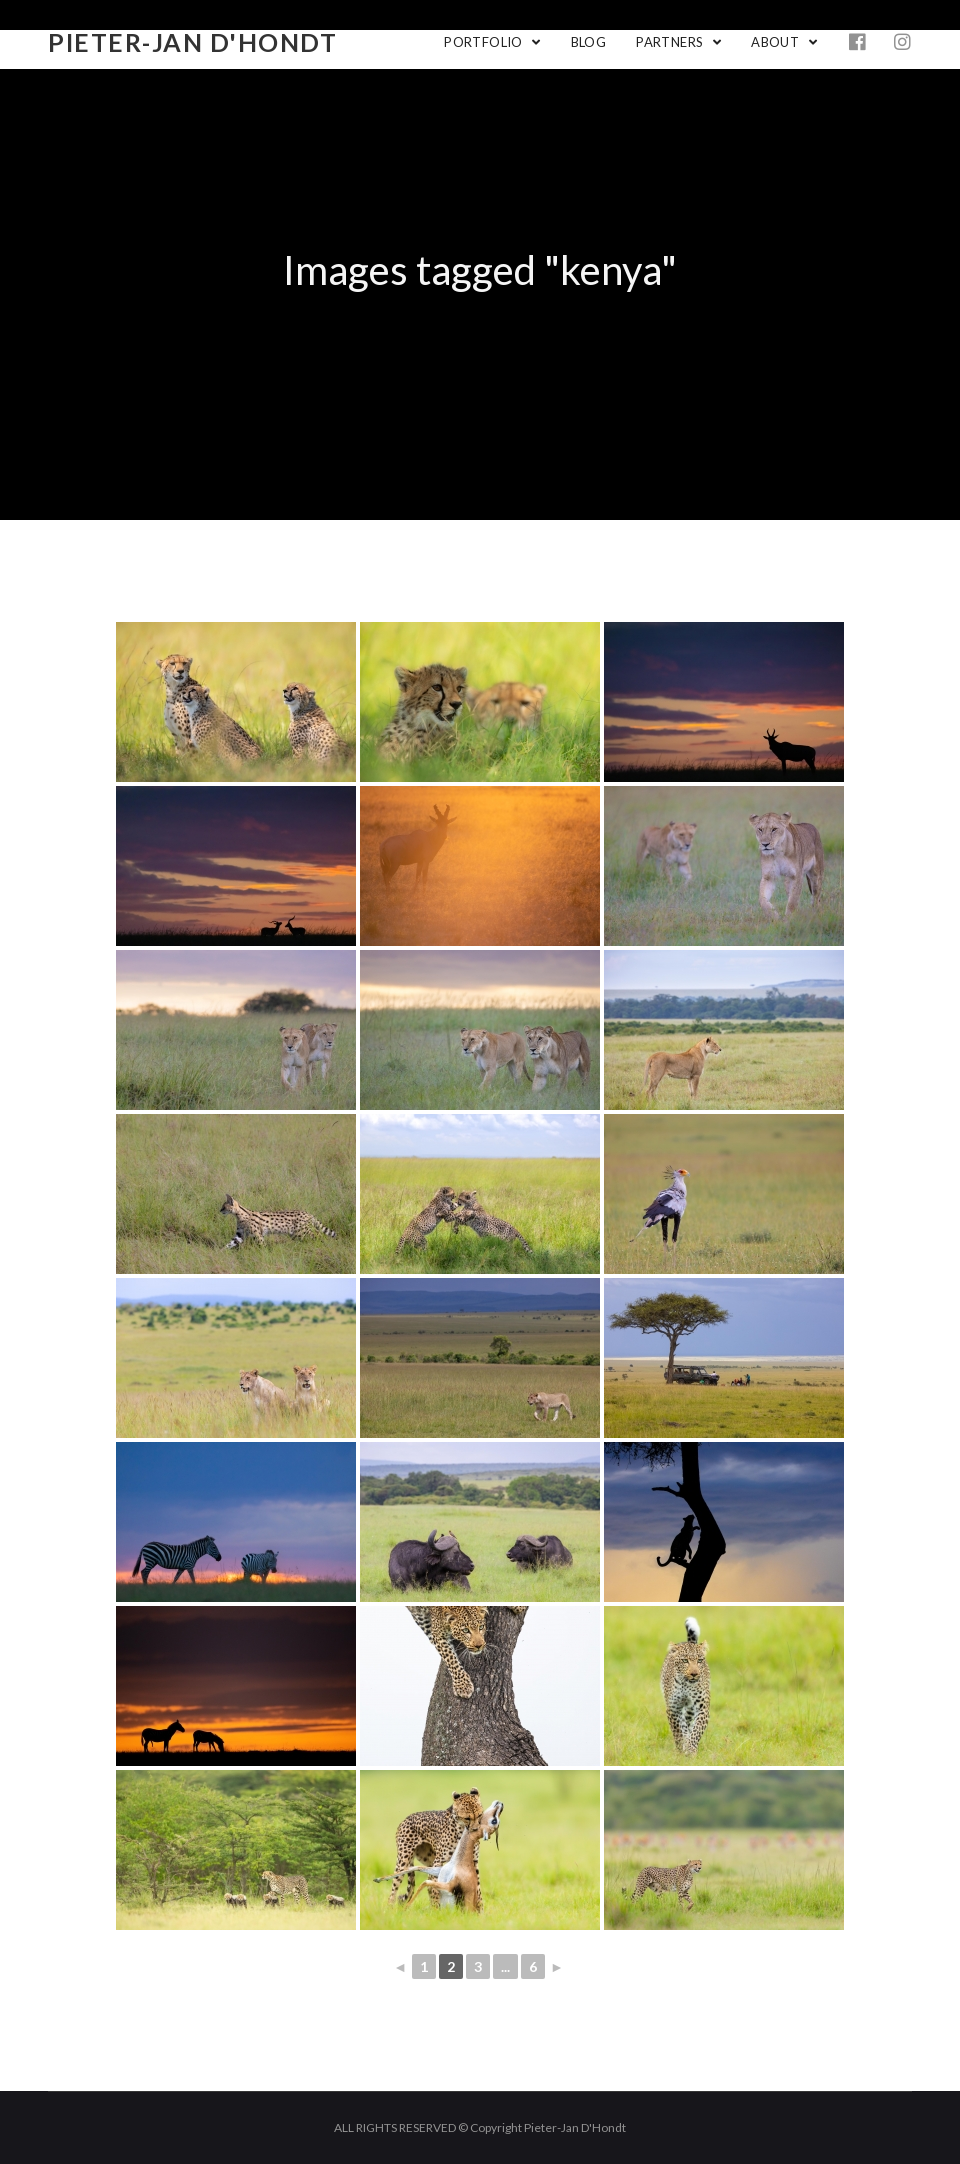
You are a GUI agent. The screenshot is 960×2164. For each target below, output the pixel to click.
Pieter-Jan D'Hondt (192, 42)
